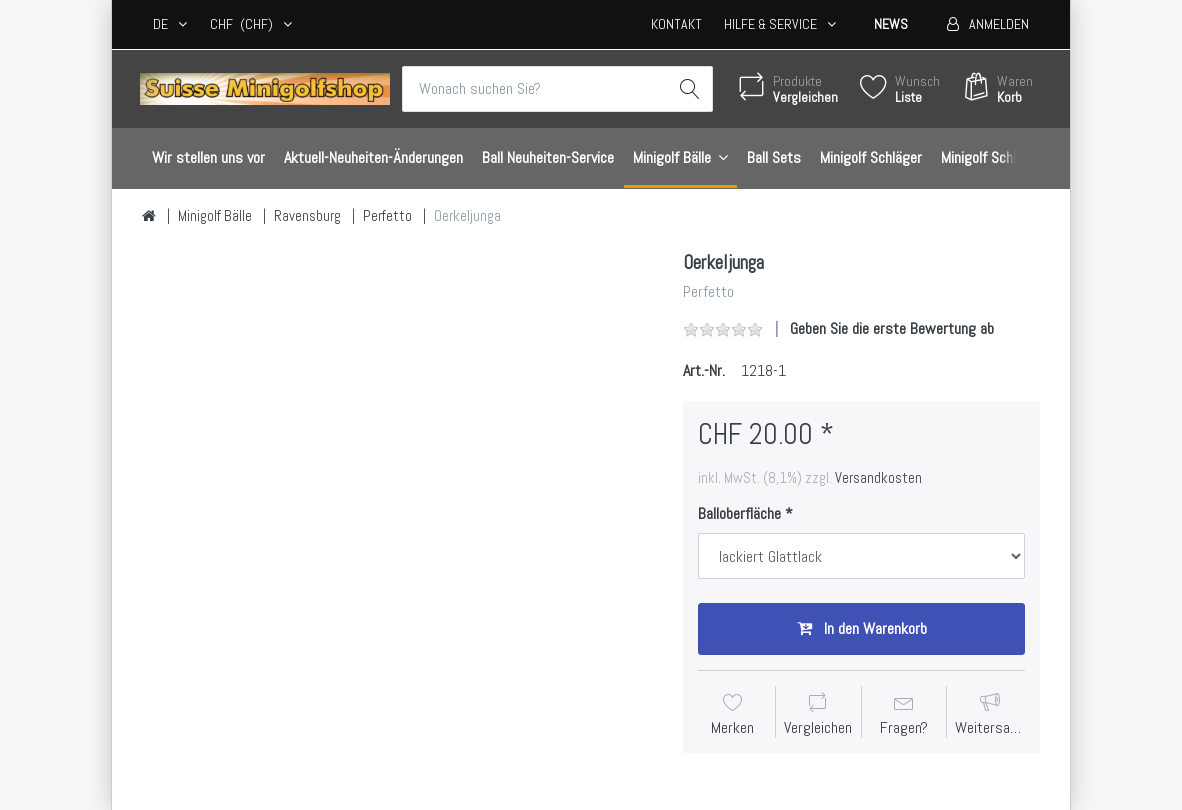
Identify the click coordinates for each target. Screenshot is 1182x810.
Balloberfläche (739, 514)
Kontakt (676, 24)
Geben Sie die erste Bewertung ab (892, 328)
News (891, 24)
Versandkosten (878, 478)
